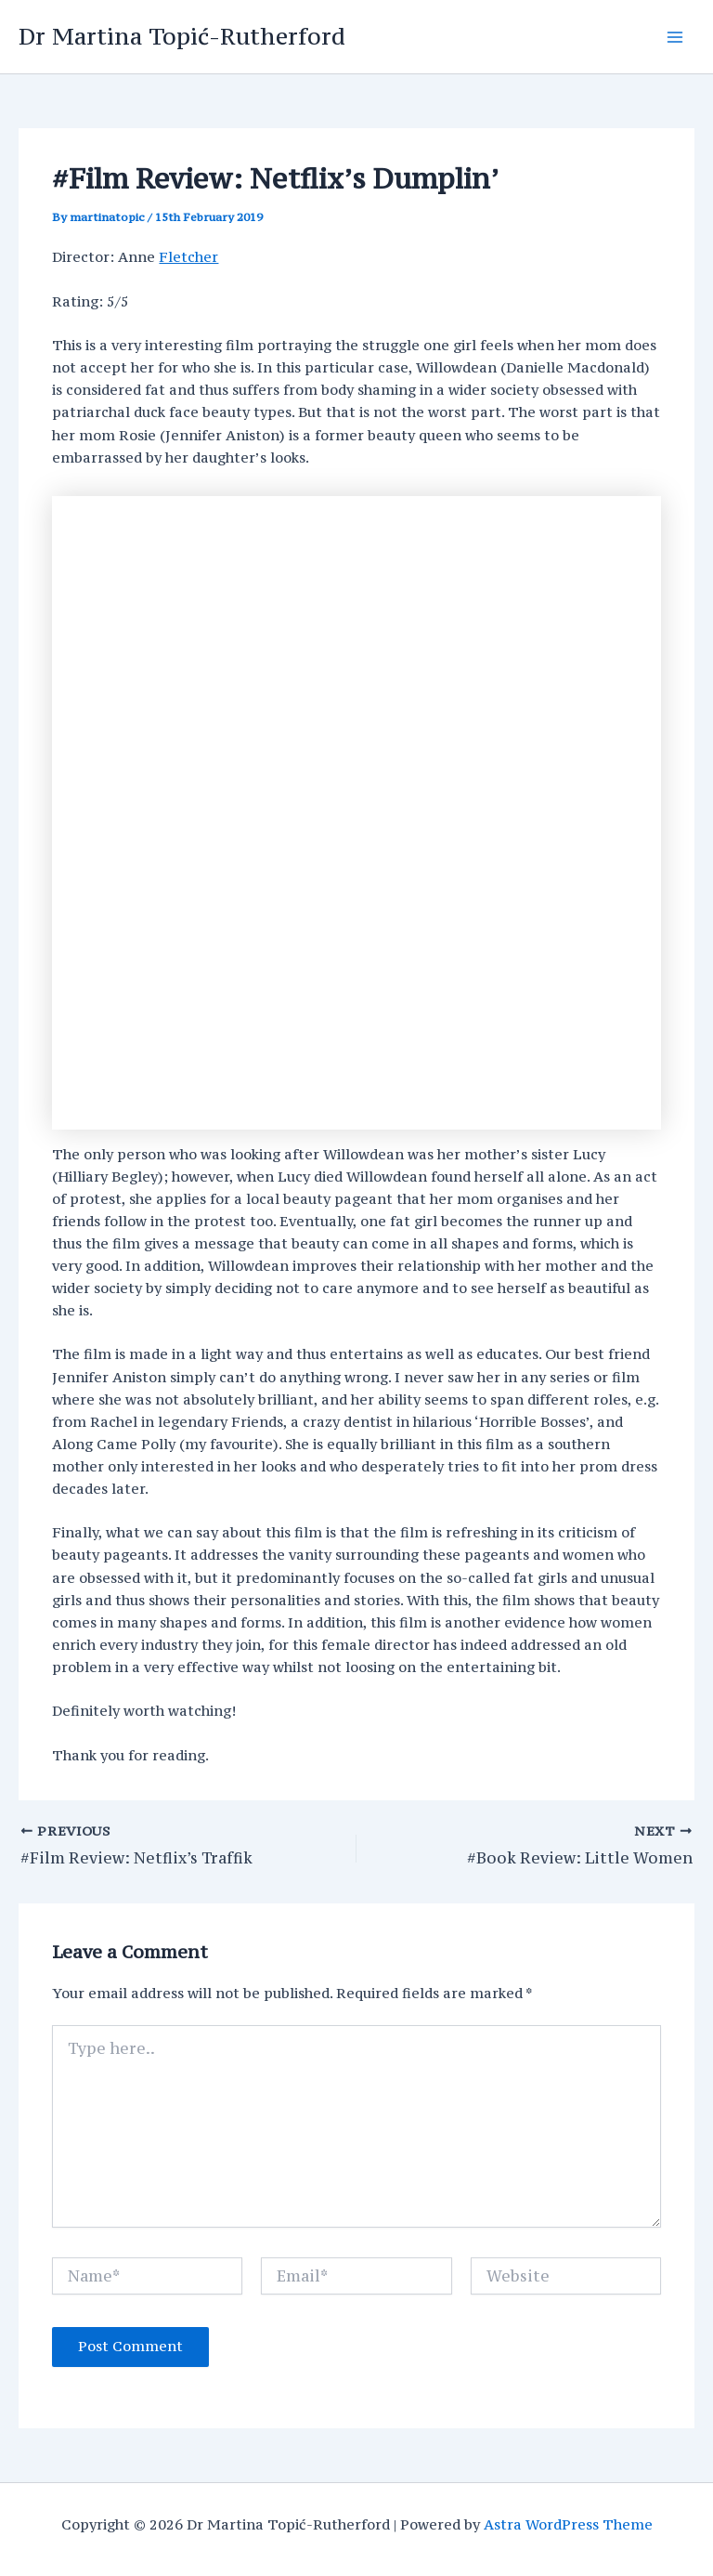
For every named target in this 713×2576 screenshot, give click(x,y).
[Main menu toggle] (674, 37)
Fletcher (188, 257)
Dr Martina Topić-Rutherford (182, 36)
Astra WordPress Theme (568, 2524)
